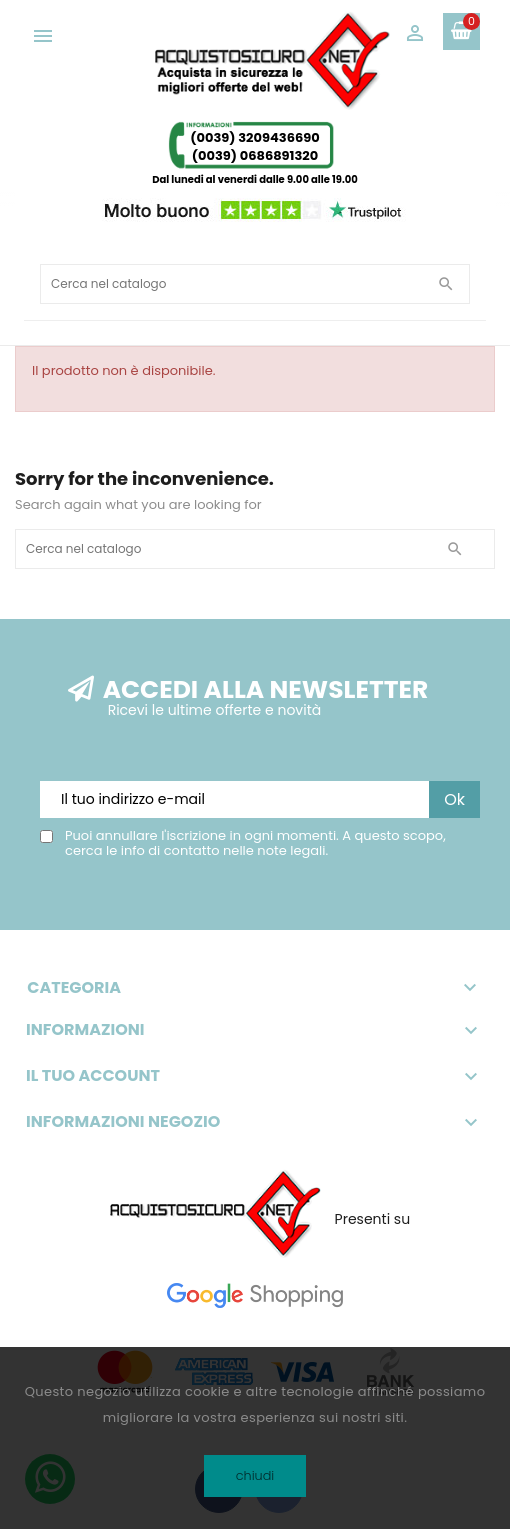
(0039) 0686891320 (255, 155)
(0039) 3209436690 (254, 137)
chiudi (255, 1475)
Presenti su (373, 1219)
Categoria (254, 988)
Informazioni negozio (123, 1122)
